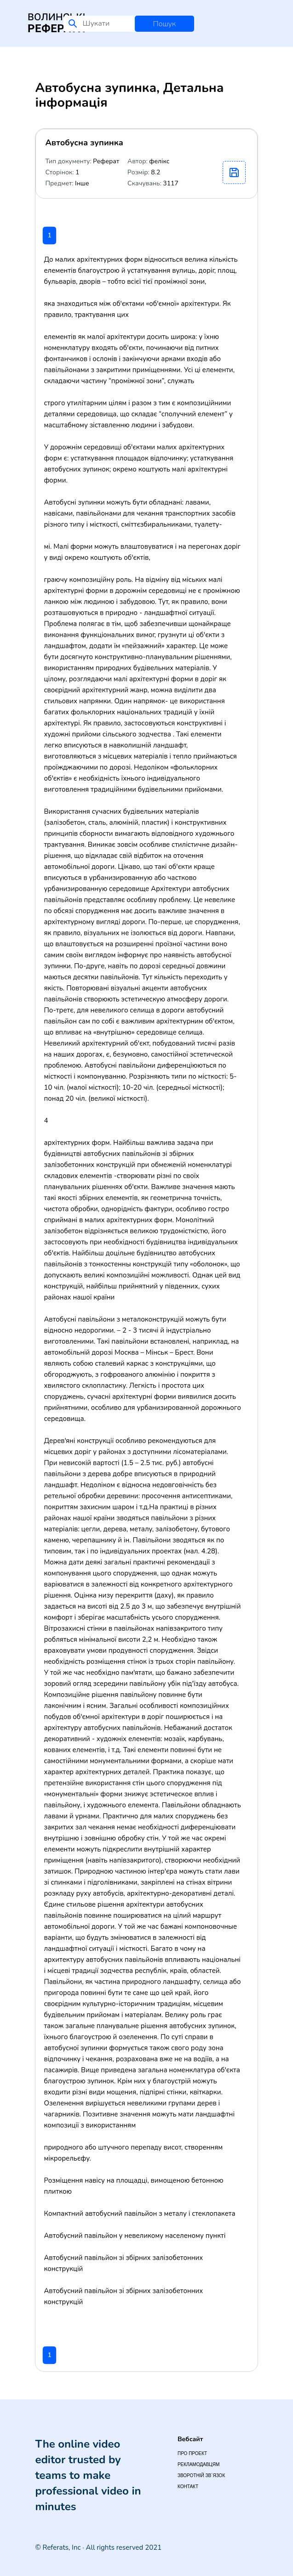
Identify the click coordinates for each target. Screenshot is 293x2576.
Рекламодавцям (198, 2464)
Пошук (164, 24)
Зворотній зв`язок (201, 2475)
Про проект (192, 2453)
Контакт (188, 2486)
